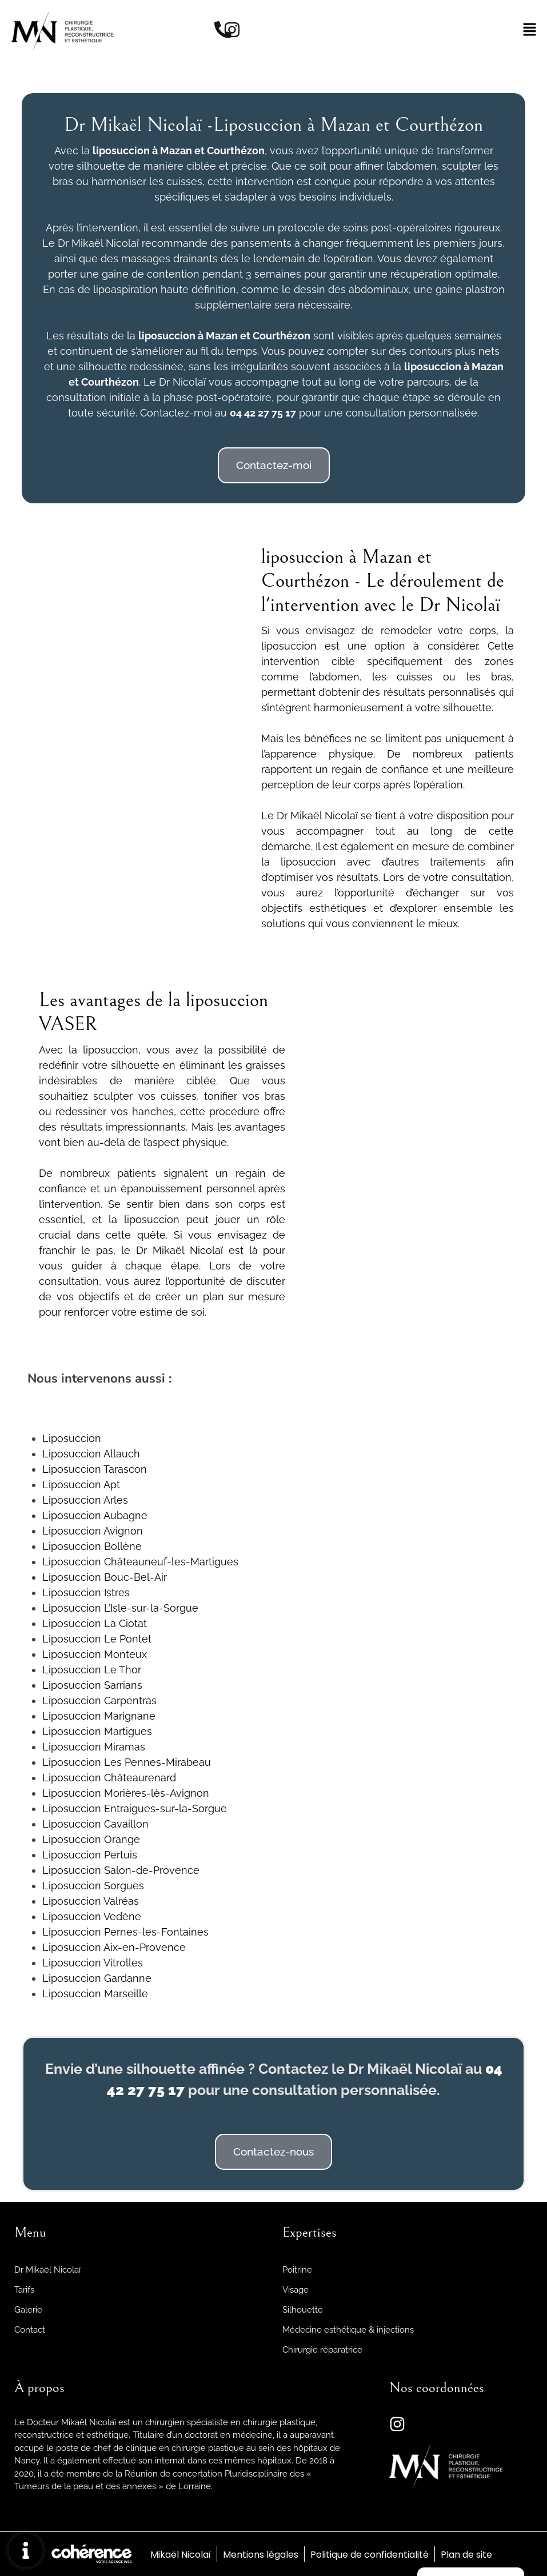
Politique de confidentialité (369, 2554)
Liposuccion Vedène (91, 1916)
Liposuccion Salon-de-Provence (120, 1870)
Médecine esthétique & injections (348, 2330)
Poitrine (297, 2270)
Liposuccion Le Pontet (96, 1639)
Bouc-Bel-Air (134, 1577)
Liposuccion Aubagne (94, 1515)
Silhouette (302, 2310)
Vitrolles (122, 1963)
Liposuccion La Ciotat (94, 1623)
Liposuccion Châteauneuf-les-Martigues (140, 1562)
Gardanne (126, 1978)
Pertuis (119, 1855)
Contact (29, 2330)
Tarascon (124, 1469)
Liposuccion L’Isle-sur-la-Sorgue (120, 1608)
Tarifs (24, 2290)
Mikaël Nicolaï (179, 2554)
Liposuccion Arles (85, 1500)
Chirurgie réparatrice (322, 2350)
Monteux (124, 1654)
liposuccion (166, 336)
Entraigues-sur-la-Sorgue (164, 1808)
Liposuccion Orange (91, 1839)
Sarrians (121, 1685)
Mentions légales (260, 2554)
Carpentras (129, 1700)
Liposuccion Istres (86, 1593)
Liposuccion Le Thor (91, 1670)
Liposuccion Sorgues (93, 1886)
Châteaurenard (138, 1778)
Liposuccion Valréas (90, 1901)
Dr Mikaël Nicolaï (47, 2270)
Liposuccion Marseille (95, 1994)
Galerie (28, 2310)
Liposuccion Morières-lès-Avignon (125, 1793)
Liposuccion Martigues (97, 1731)
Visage (295, 2290)
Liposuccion (71, 1438)
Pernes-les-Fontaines (155, 1932)
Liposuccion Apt (81, 1485)
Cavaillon (125, 1824)
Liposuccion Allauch (91, 1454)
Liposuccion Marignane (98, 1716)
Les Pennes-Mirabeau (156, 1762)
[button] (274, 465)
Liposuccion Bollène (92, 1546)
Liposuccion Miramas (93, 1747)
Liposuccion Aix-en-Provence (114, 1947)
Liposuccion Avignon (92, 1531)
